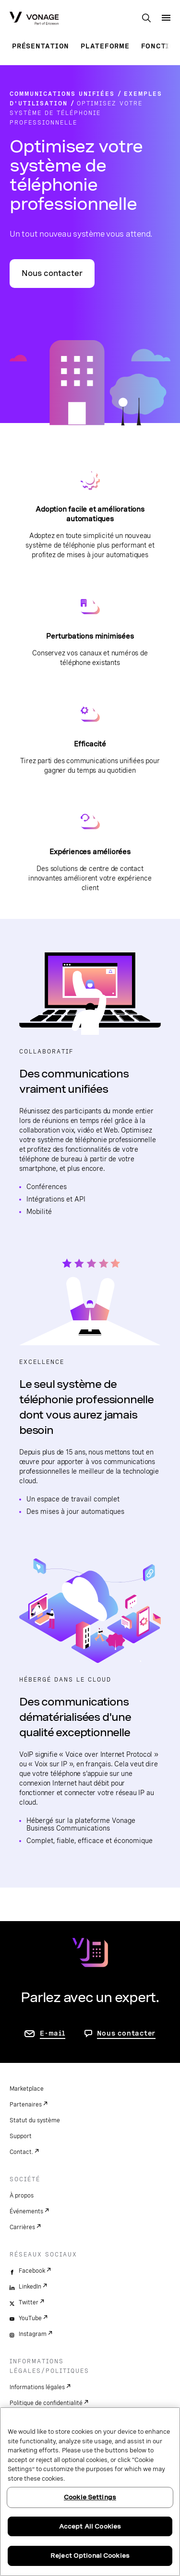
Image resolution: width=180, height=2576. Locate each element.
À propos (22, 2195)
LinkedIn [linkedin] (30, 2286)
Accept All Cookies (90, 2526)
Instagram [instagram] (33, 2334)
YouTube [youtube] (30, 2318)
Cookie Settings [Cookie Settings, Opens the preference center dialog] (90, 2497)
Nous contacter (52, 273)
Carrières (22, 2227)
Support (21, 2136)
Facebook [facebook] (32, 2270)
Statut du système (35, 2120)
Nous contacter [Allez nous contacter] (126, 2033)
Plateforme (105, 46)
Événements (26, 2211)
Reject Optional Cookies (90, 2555)
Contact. (21, 2152)
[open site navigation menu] (166, 17)
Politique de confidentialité (46, 2403)
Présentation (40, 46)
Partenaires (26, 2104)
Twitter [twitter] (28, 2302)
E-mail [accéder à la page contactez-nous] (52, 2033)
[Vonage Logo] (34, 19)
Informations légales (37, 2387)
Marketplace (27, 2088)
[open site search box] (146, 18)
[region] (90, 2491)
